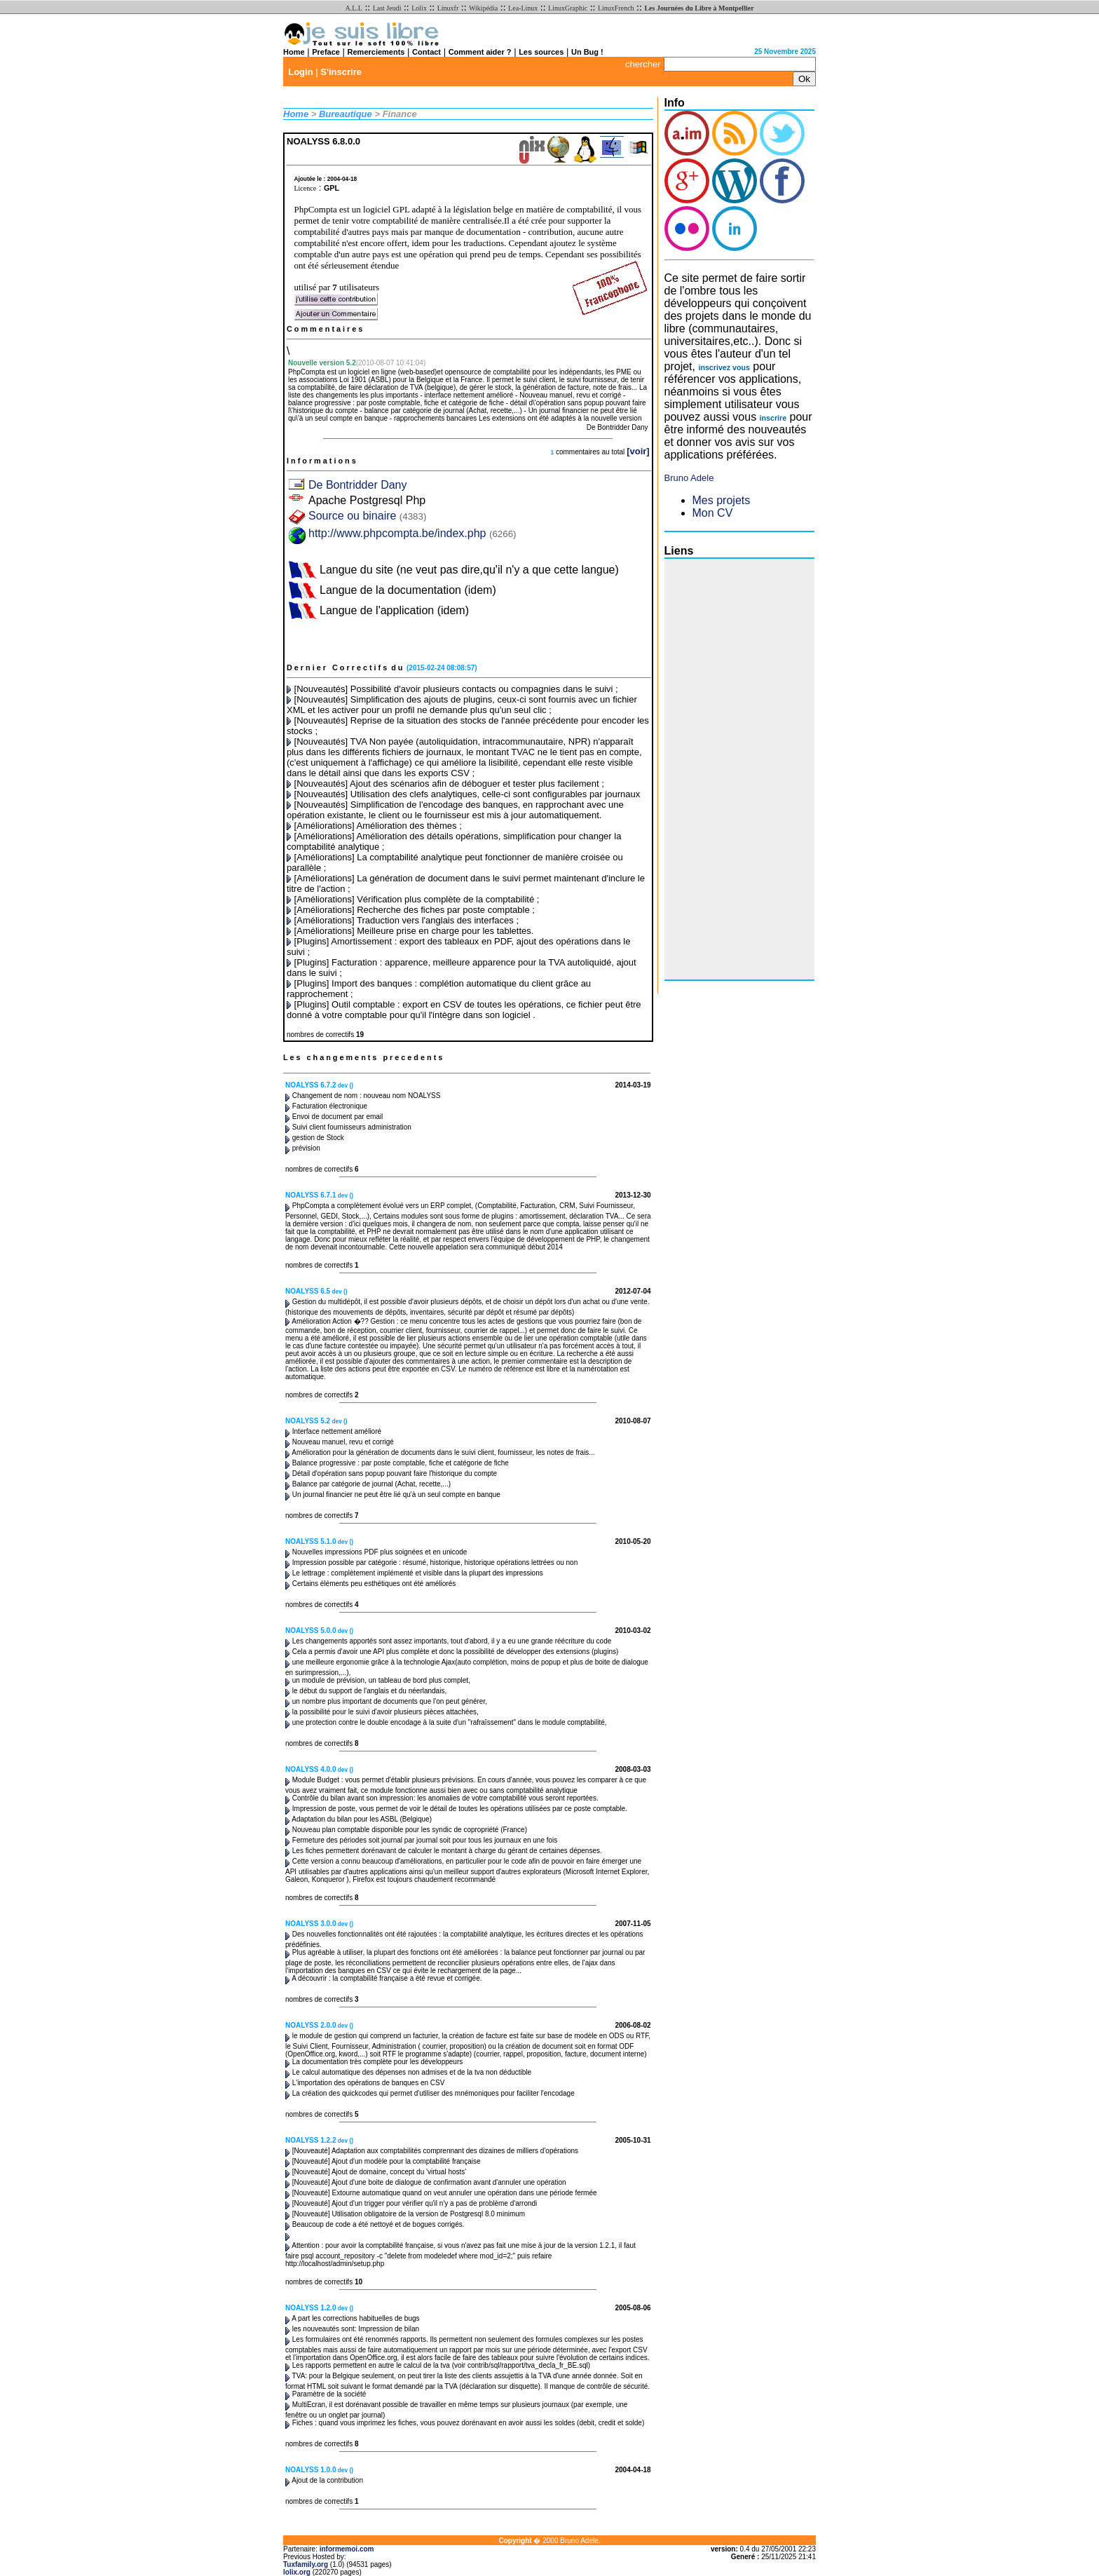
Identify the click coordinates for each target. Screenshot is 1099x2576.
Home (294, 52)
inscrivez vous (723, 367)
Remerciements (376, 52)
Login (300, 72)
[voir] (638, 451)
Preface (326, 52)
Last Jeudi (387, 8)
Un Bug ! (587, 52)
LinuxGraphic (567, 8)
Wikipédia (483, 8)
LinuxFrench (616, 8)
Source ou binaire (367, 516)
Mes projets (721, 500)
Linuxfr (448, 8)
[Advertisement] (720, 769)
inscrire (773, 418)
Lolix (419, 8)
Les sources (541, 52)
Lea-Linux (523, 8)
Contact (426, 52)
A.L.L (353, 8)
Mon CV (712, 513)
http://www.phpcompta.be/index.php (397, 533)
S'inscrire (341, 72)
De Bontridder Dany (357, 485)
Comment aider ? (480, 52)
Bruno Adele (689, 478)
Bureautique (345, 114)
